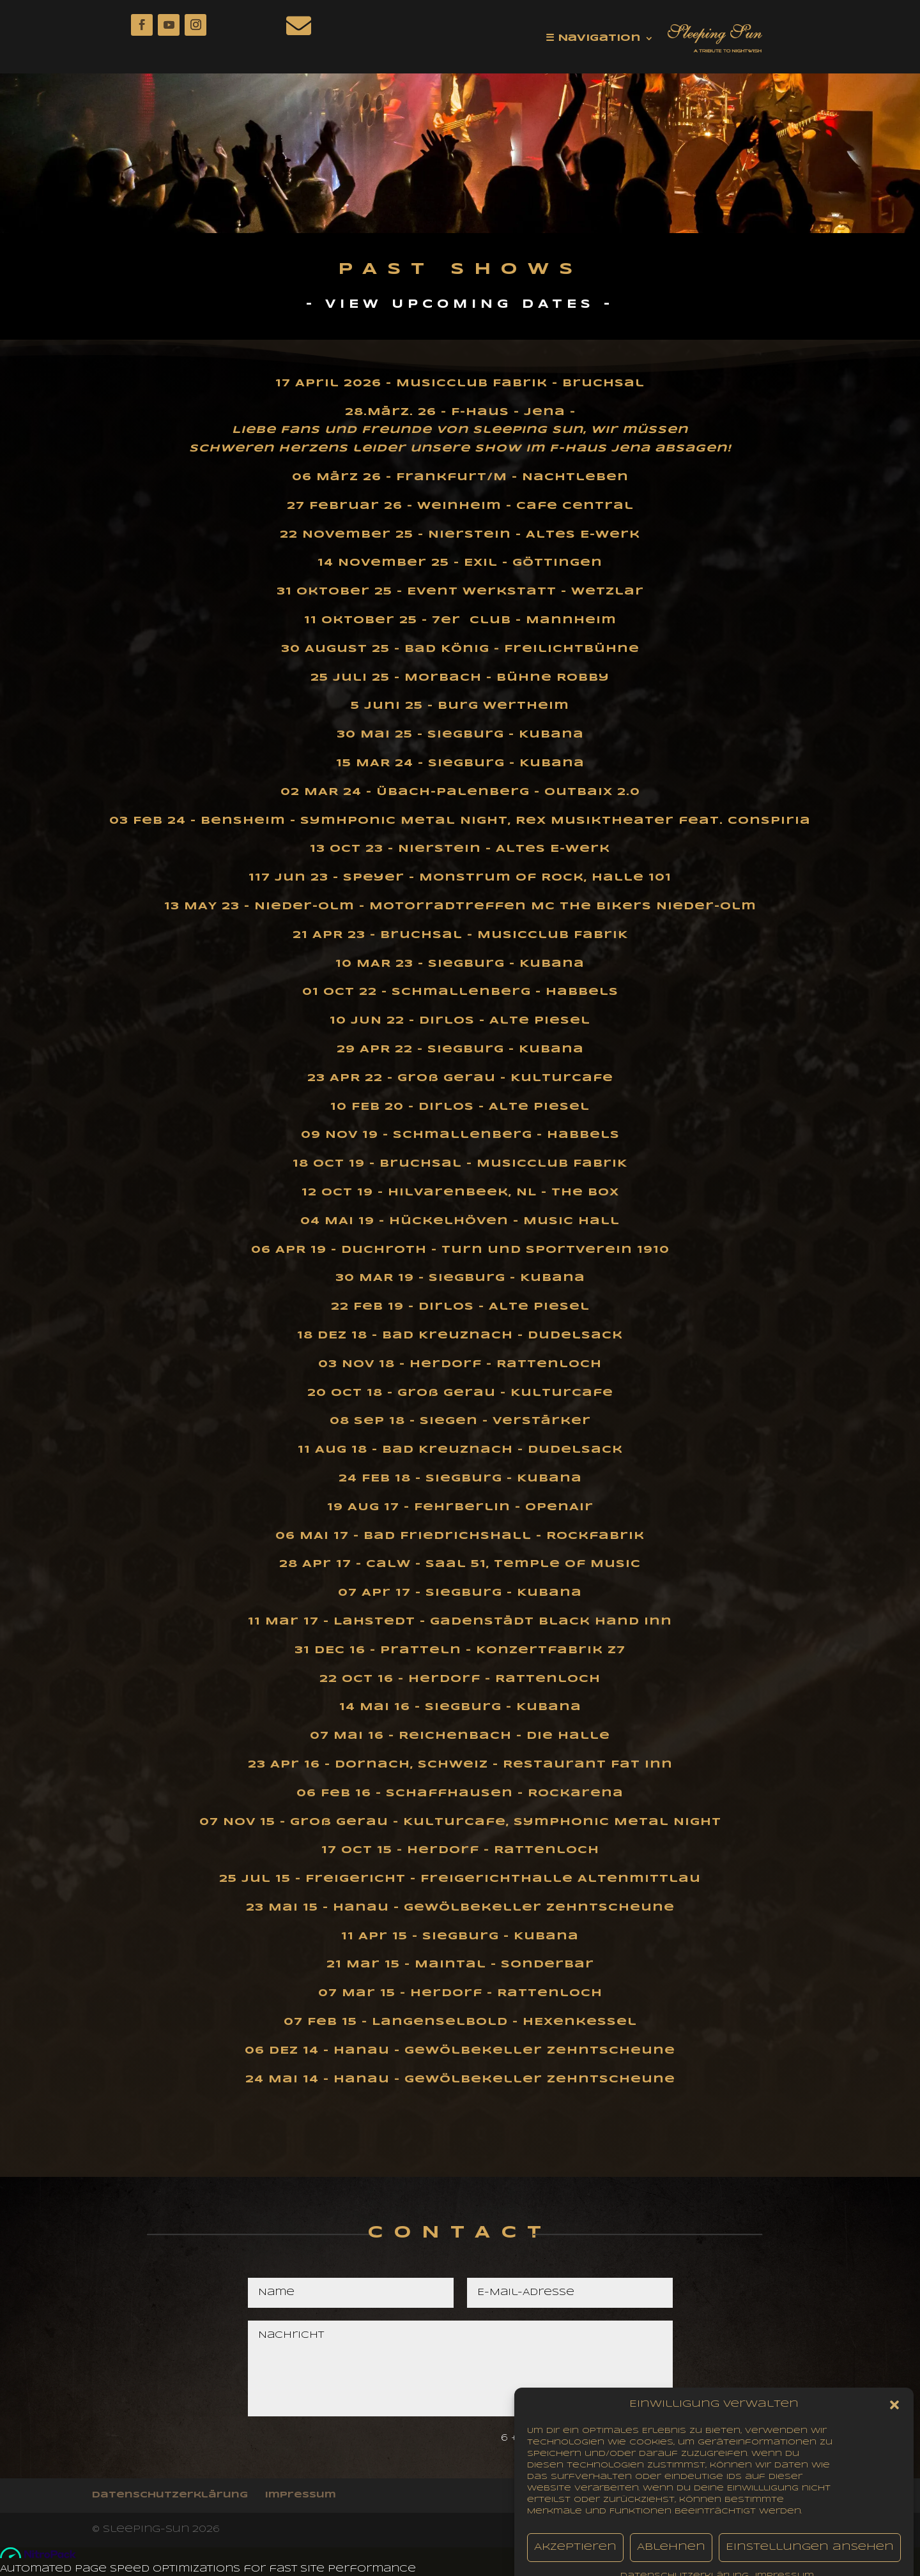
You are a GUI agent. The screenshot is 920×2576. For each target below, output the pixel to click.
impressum (300, 2495)
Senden (627, 2439)
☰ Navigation (593, 38)
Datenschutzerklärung (170, 2495)
